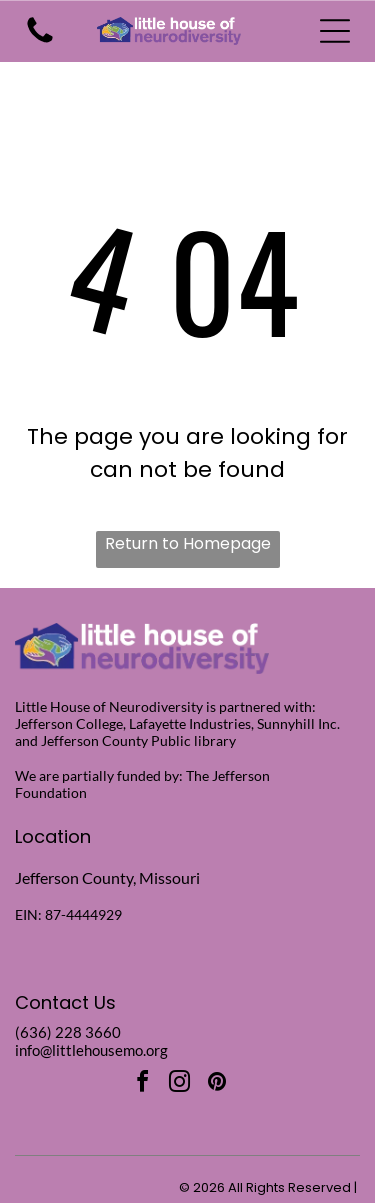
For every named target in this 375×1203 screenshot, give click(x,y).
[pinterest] (217, 1084)
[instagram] (180, 1084)
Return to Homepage (188, 543)
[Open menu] (335, 31)
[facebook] (143, 1084)
